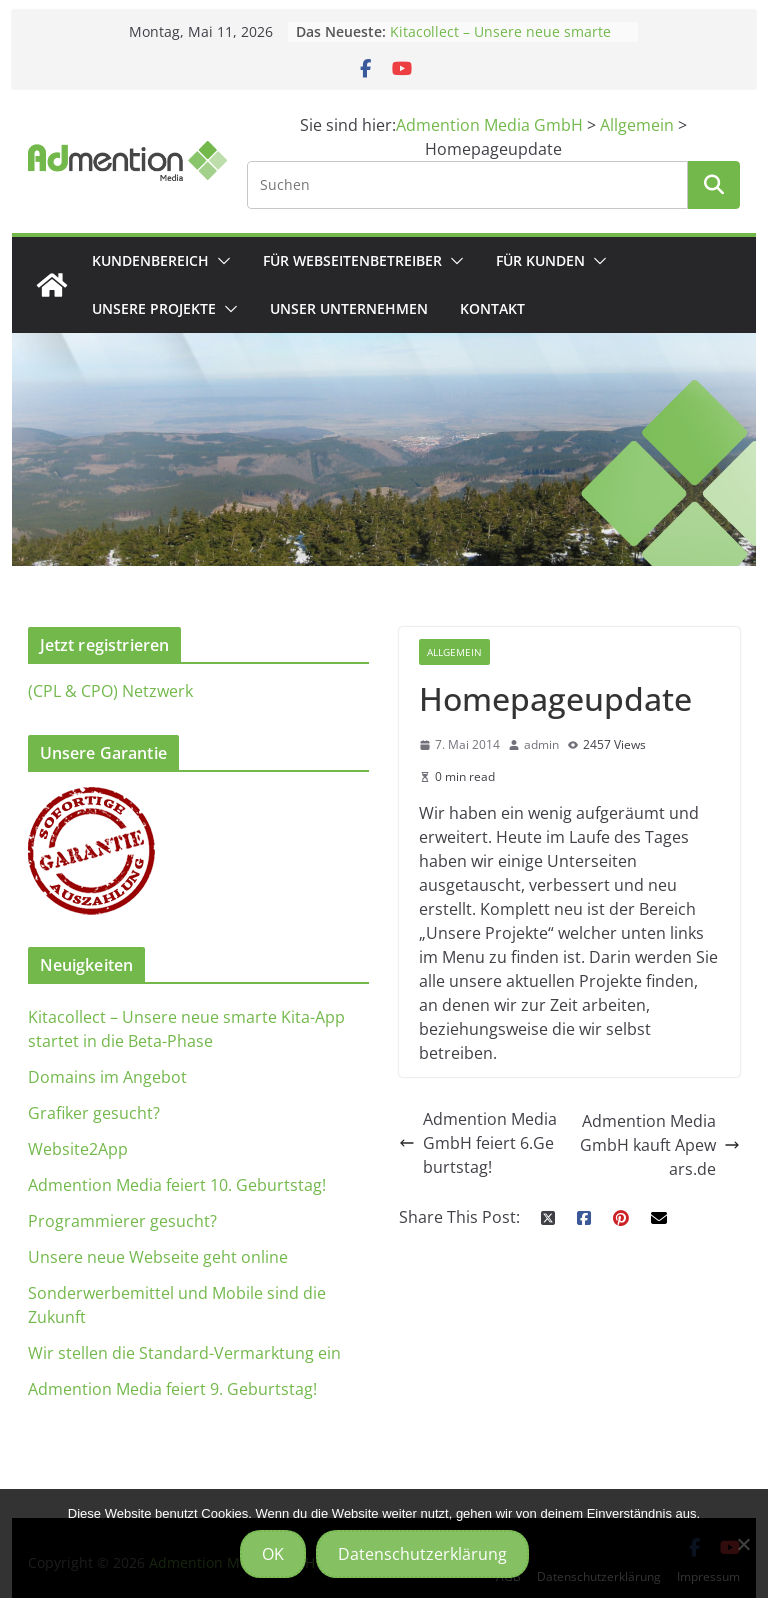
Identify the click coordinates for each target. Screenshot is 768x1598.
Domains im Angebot (107, 1077)
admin (541, 744)
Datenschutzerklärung (422, 1554)
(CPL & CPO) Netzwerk (110, 691)
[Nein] (743, 1544)
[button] (220, 261)
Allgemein (454, 652)
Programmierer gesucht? (122, 1221)
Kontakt (492, 308)
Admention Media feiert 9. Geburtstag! (172, 1389)
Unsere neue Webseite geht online (158, 1257)
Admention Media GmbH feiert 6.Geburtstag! (478, 1143)
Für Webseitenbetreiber (352, 260)
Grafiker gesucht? (94, 1113)
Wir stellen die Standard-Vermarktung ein (184, 1353)
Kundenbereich (150, 260)
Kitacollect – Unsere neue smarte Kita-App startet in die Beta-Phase (503, 41)
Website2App (78, 1149)
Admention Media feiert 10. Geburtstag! (177, 1185)
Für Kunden (540, 260)
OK (273, 1554)
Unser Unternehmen (349, 308)
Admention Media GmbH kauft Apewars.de (660, 1145)
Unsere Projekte (154, 308)
